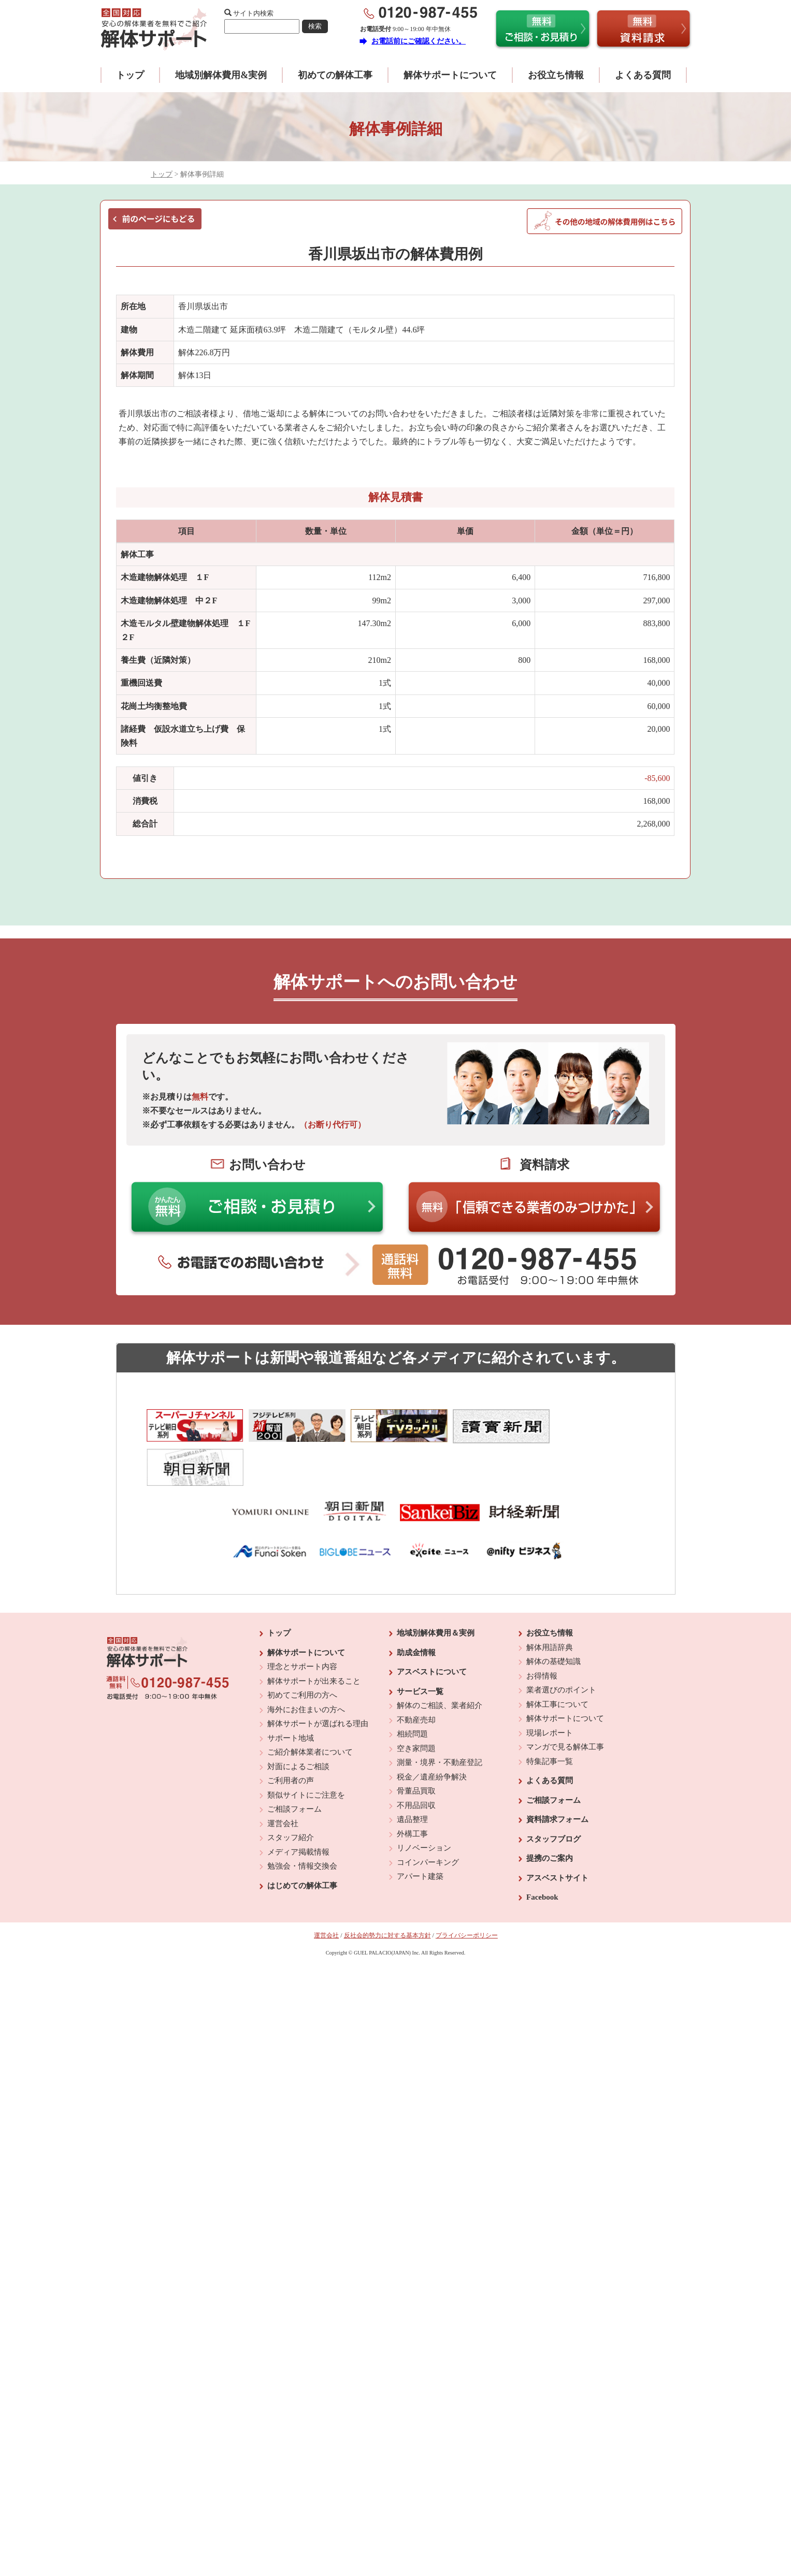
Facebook (542, 1856)
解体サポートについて (450, 75)
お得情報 (541, 1635)
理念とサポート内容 (302, 1626)
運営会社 (282, 1782)
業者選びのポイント (561, 1649)
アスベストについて (432, 1631)
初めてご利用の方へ (302, 1654)
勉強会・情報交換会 (302, 1825)
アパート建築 (420, 1835)
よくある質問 (643, 75)
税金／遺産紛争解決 (432, 1736)
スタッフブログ (553, 1798)
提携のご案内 (549, 1817)
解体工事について (557, 1663)
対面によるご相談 (298, 1725)
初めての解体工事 (335, 75)
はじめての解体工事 (302, 1845)
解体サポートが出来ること (314, 1640)
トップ (130, 75)
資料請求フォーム (557, 1778)
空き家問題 (416, 1707)
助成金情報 (416, 1612)
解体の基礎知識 (553, 1620)
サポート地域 (290, 1697)
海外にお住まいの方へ (306, 1669)
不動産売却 (416, 1679)
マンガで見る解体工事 (565, 1706)
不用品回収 (416, 1764)
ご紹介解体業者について (310, 1711)
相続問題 (412, 1693)
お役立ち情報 (556, 75)
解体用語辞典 (549, 1606)
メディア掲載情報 (298, 1811)
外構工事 (412, 1793)
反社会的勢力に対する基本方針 (387, 1894)
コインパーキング (428, 1821)
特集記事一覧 (549, 1720)
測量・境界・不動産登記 (439, 1721)
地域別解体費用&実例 (221, 75)
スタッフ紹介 (290, 1796)
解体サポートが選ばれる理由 (317, 1682)
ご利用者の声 (290, 1739)
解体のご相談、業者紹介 (439, 1664)
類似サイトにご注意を (306, 1754)
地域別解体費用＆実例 (435, 1592)
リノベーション (424, 1807)
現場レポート (549, 1692)
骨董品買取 (416, 1750)
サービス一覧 (420, 1650)
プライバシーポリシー (467, 1894)
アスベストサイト (557, 1837)
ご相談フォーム (294, 1768)
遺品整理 (412, 1778)
